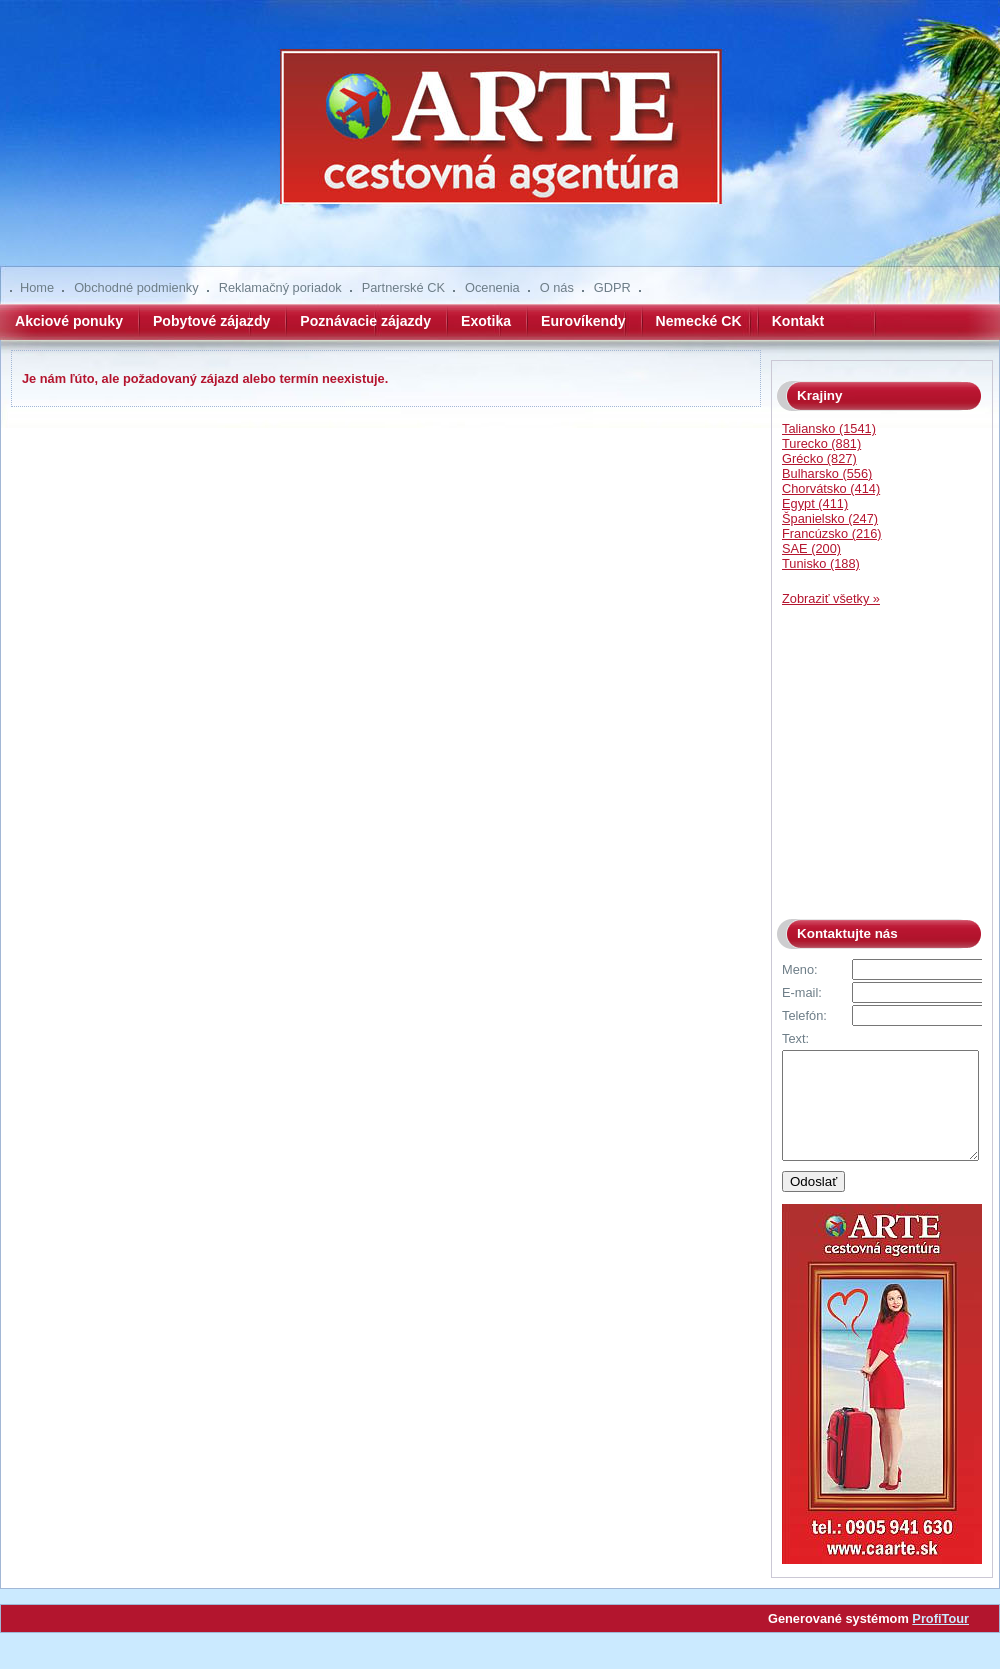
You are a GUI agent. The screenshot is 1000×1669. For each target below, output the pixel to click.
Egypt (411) (815, 503)
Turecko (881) (821, 443)
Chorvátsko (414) (831, 488)
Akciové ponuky (69, 321)
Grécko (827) (819, 458)
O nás (557, 287)
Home (37, 287)
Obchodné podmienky (136, 287)
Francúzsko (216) (832, 533)
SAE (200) (811, 548)
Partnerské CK (403, 287)
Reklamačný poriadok (280, 287)
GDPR (612, 287)
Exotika (486, 321)
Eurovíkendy (583, 321)
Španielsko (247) (830, 518)
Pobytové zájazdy (211, 321)
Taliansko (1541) (829, 428)
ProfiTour (940, 1639)
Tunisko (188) (821, 563)
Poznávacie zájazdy (365, 321)
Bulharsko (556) (827, 473)
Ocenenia (492, 287)
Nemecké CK (699, 321)
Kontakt (798, 321)
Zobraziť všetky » (831, 598)
